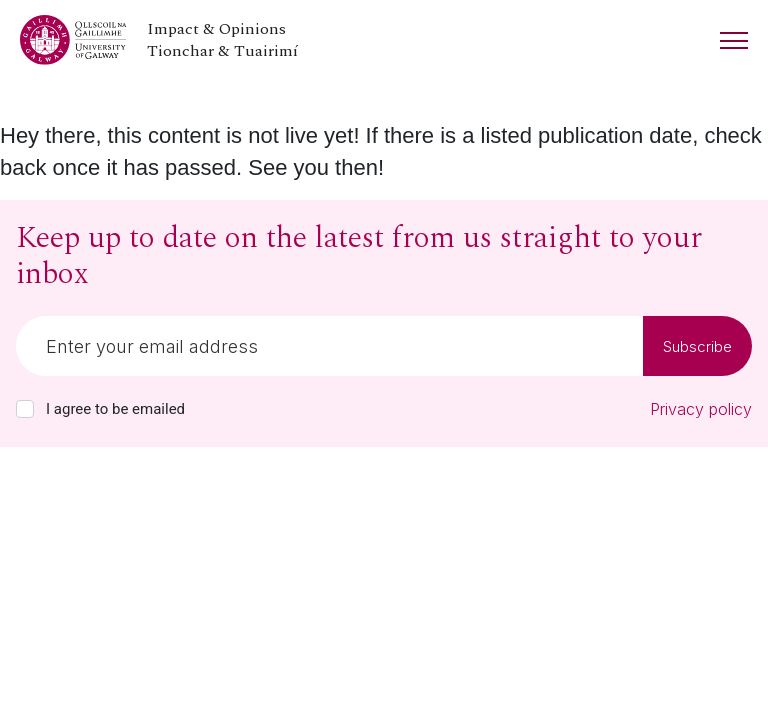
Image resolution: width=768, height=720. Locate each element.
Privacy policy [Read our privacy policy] (701, 409)
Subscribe (697, 346)
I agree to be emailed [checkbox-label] (115, 409)
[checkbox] (25, 409)
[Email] (329, 346)
